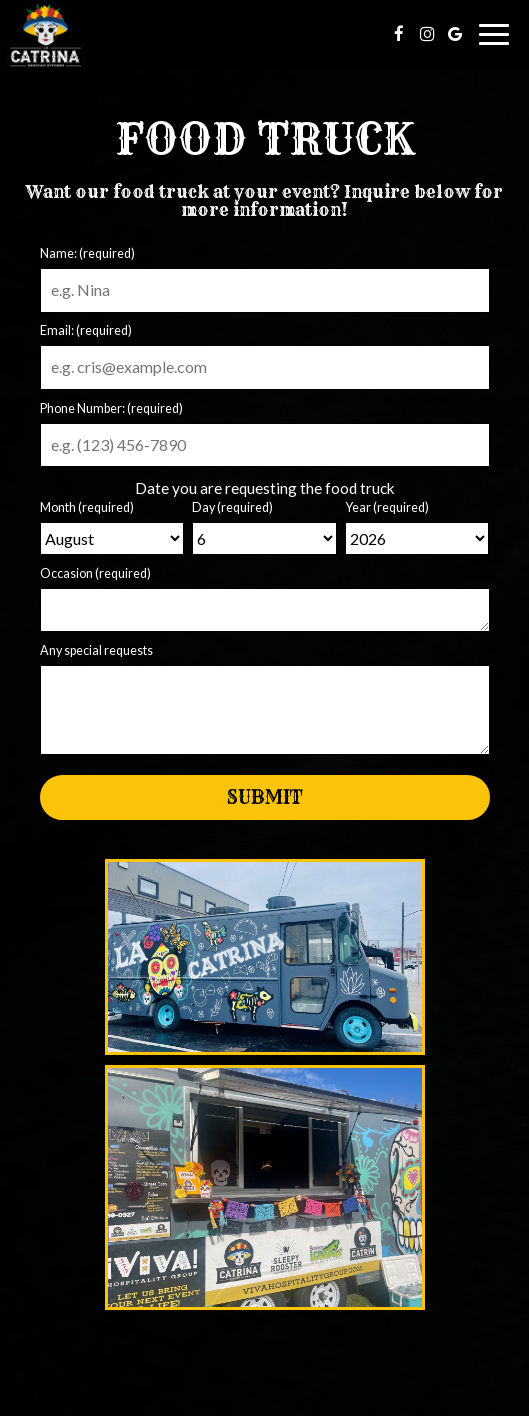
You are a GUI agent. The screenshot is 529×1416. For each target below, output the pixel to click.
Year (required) (387, 507)
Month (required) (87, 507)
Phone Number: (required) (111, 408)
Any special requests (96, 650)
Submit (265, 797)
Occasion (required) (95, 573)
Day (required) (232, 507)
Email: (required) (86, 330)
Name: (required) (87, 253)
